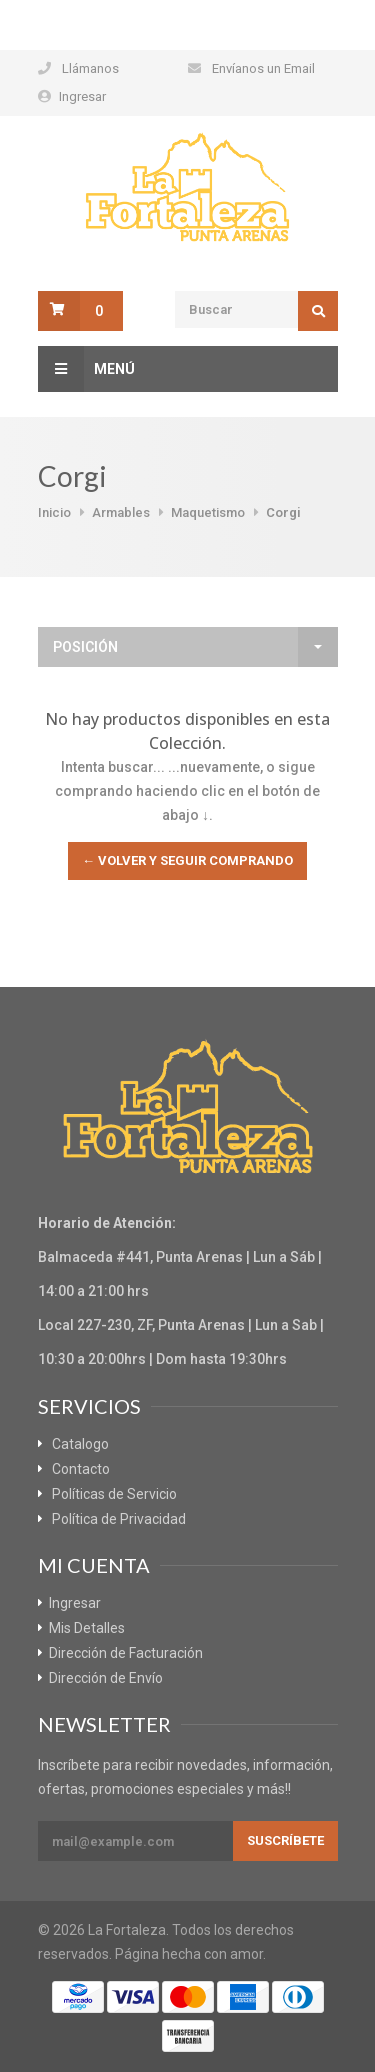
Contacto (81, 1469)
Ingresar (82, 96)
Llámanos (90, 68)
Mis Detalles (87, 1628)
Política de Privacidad (119, 1519)
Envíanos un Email (263, 68)
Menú (86, 369)
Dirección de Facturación (126, 1653)
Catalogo (80, 1444)
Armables (121, 512)
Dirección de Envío (106, 1678)
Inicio (54, 512)
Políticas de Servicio (114, 1494)
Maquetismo (208, 512)
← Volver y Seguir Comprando (187, 860)
